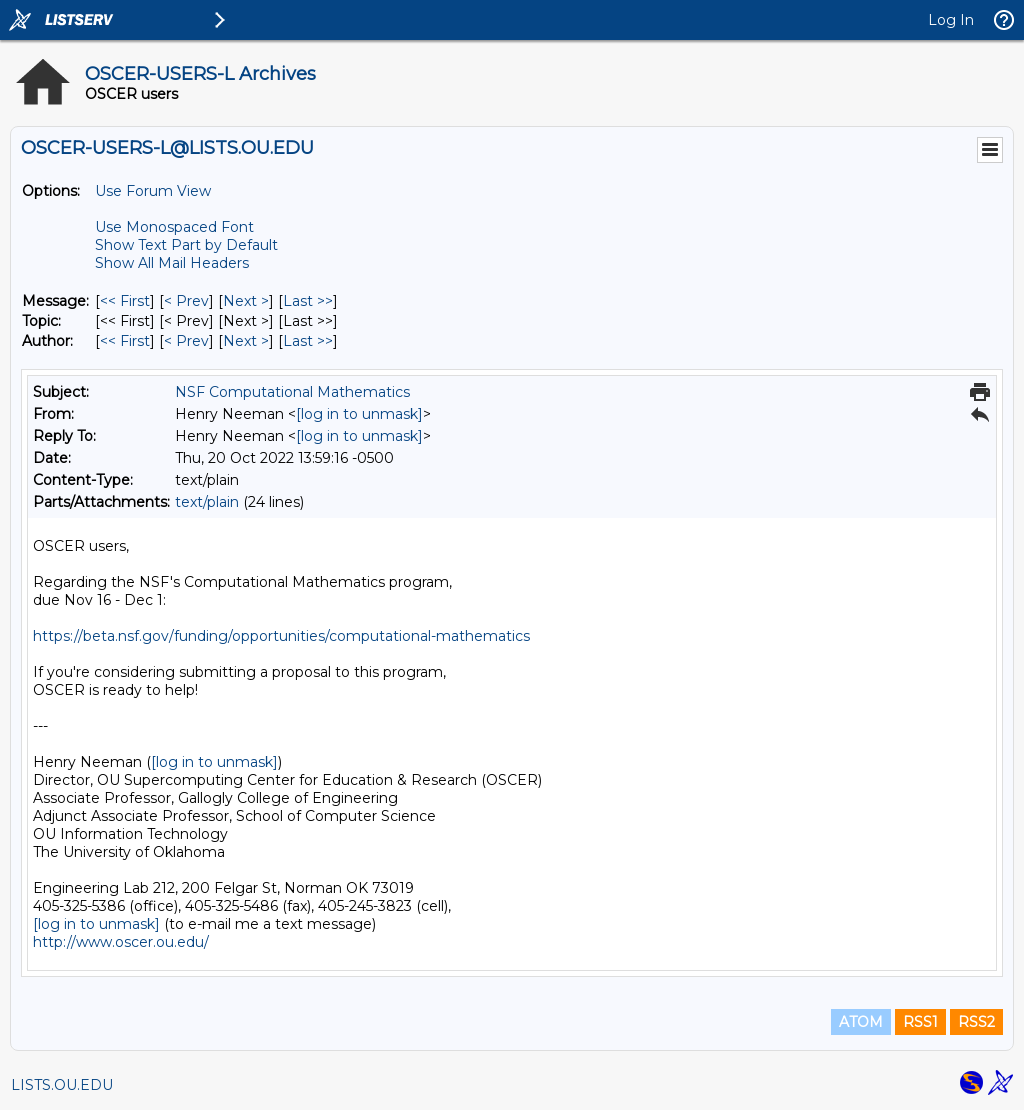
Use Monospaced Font (174, 227)
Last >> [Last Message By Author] (308, 341)
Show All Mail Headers (172, 263)
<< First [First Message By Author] (125, 341)
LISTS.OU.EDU (62, 1085)
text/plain (207, 502)
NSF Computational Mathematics (292, 392)
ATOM (861, 1022)
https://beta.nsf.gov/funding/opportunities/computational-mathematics (281, 636)
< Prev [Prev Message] (186, 301)
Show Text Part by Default (186, 245)
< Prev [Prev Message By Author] (186, 341)
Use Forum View (153, 191)
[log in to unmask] (359, 414)
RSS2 (976, 1022)
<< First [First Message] (125, 301)
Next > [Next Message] (246, 301)
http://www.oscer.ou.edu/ (121, 942)
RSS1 (920, 1022)
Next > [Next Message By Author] (246, 341)
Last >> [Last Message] (308, 301)
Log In (951, 20)
